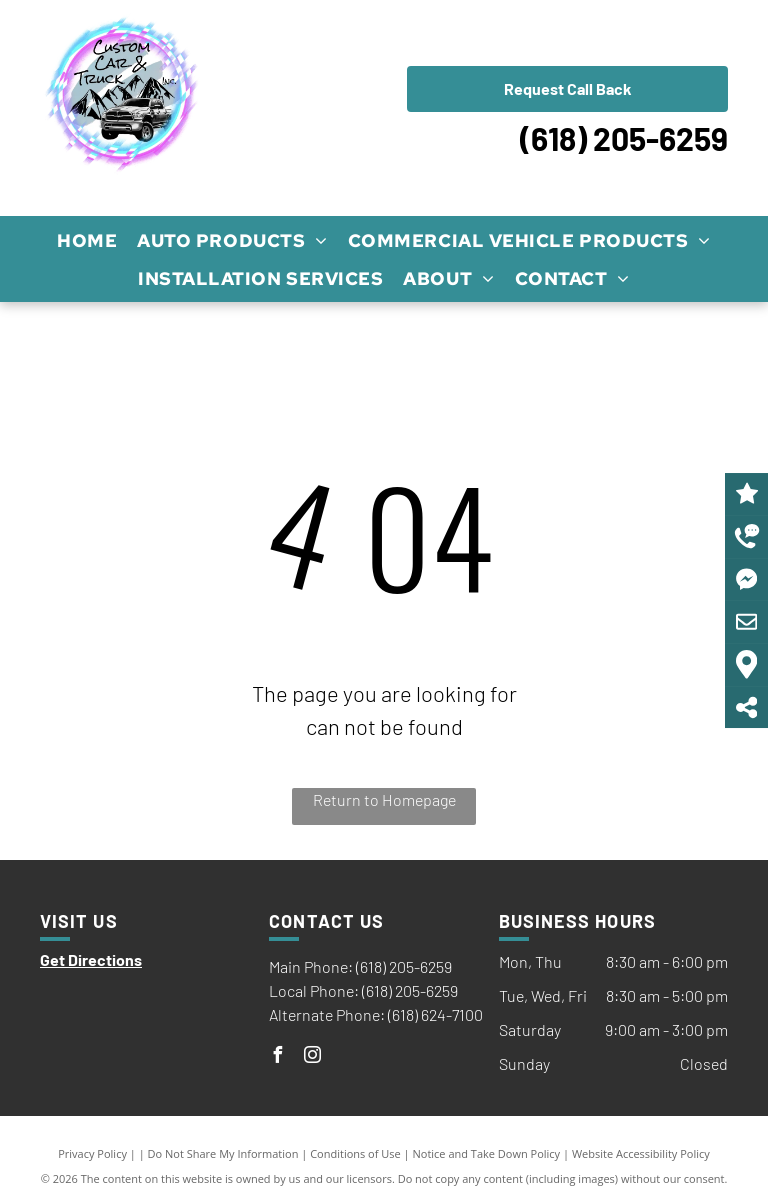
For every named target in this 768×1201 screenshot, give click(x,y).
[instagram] (312, 1057)
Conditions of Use (355, 1153)
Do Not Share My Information (223, 1153)
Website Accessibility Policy (641, 1153)
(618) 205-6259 (624, 138)
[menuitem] (87, 240)
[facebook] (277, 1057)
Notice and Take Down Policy (487, 1153)
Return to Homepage (384, 799)
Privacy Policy (92, 1153)
